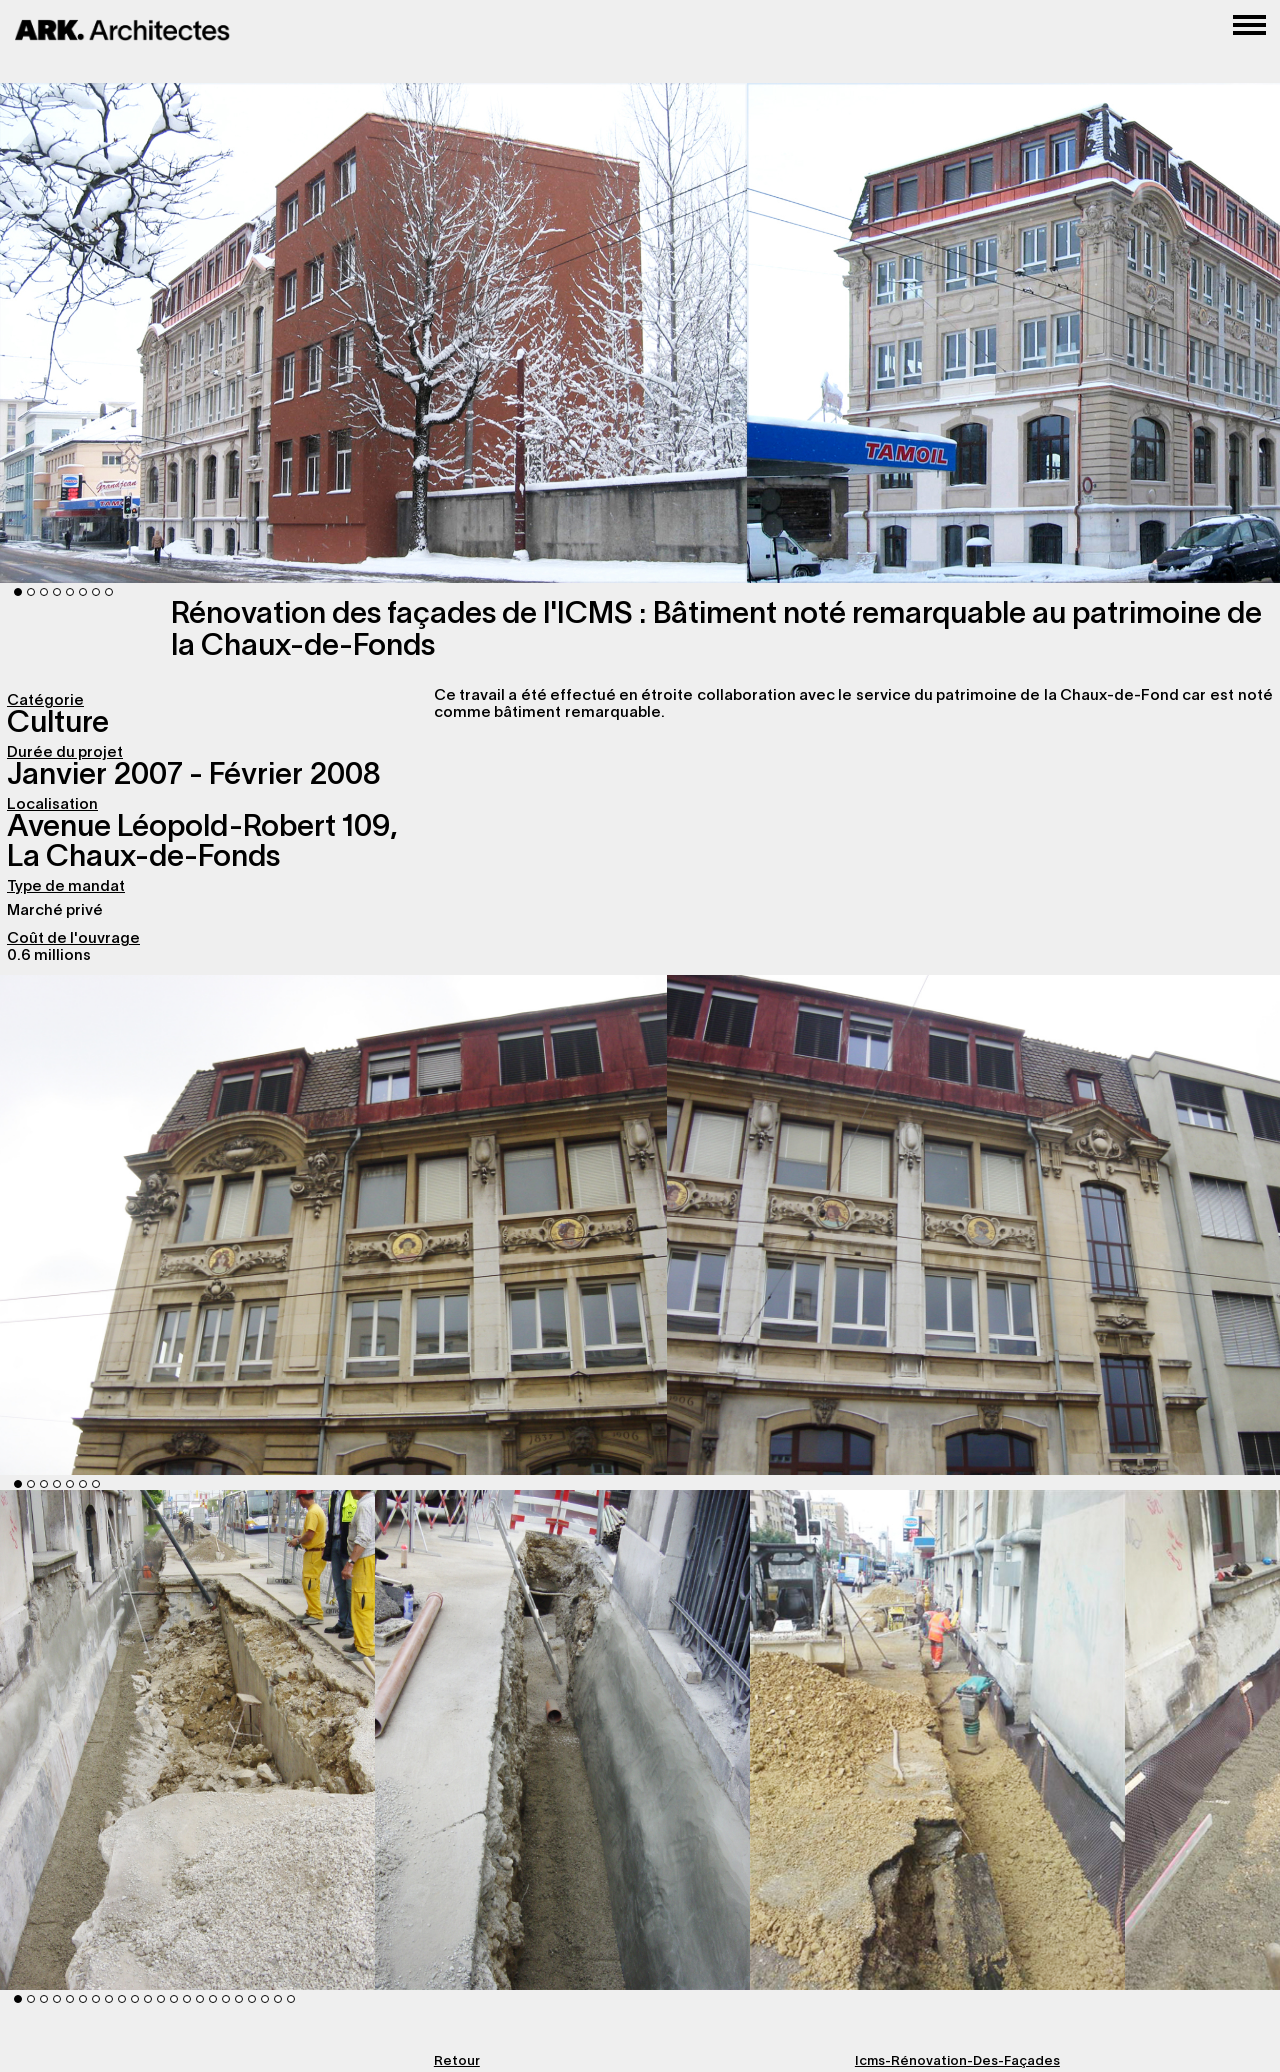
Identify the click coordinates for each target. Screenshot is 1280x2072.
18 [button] (239, 1999)
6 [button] (83, 592)
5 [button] (70, 592)
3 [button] (44, 592)
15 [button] (200, 1999)
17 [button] (226, 1999)
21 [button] (278, 1999)
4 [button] (57, 592)
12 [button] (161, 1999)
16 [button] (213, 1999)
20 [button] (265, 1999)
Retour (457, 2062)
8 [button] (109, 592)
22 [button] (291, 1999)
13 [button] (174, 1999)
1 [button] (18, 592)
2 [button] (31, 592)
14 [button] (187, 1999)
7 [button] (96, 592)
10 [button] (135, 1999)
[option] (187, 1740)
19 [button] (252, 1999)
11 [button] (148, 1999)
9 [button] (122, 1999)
